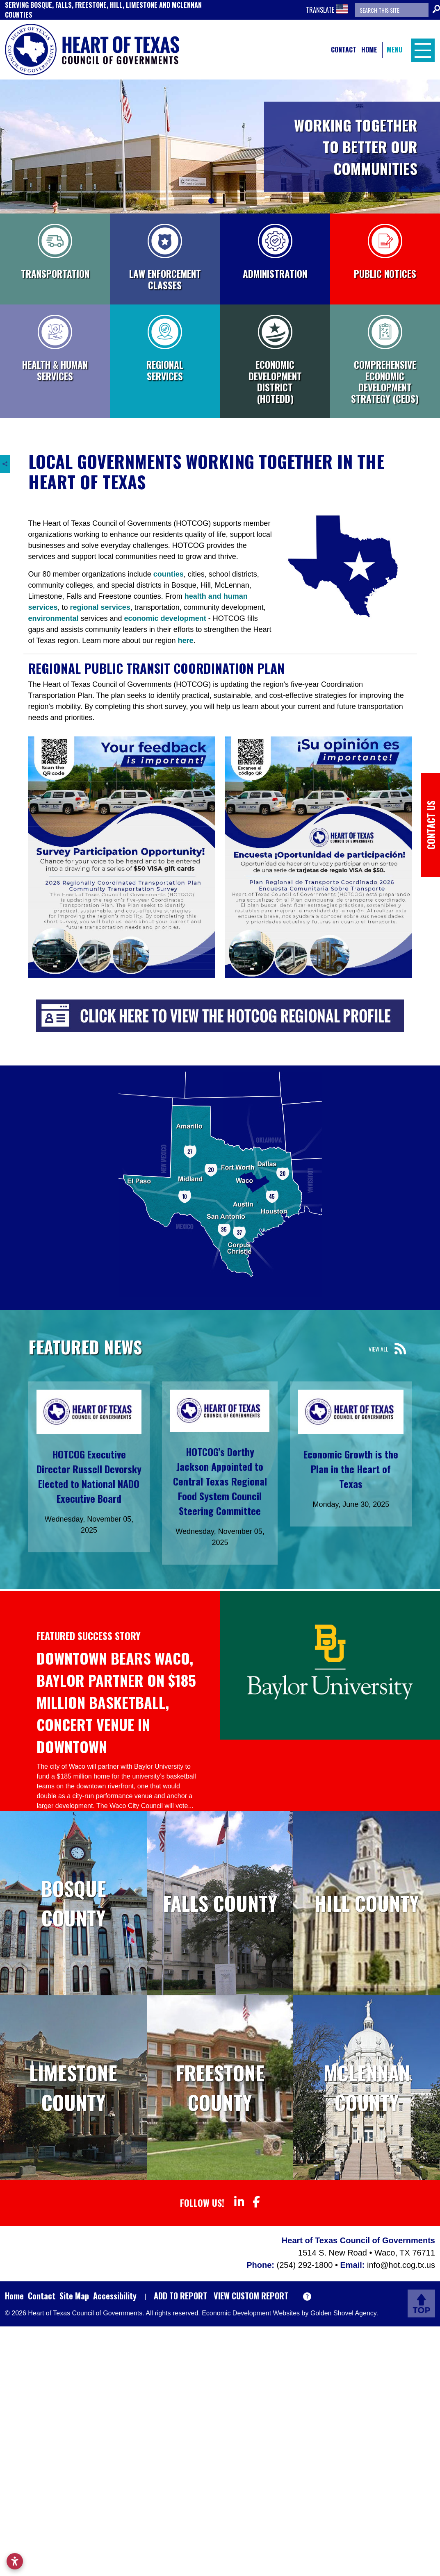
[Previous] (4, 147)
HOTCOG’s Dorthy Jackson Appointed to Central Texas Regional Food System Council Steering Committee (220, 1481)
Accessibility (115, 2296)
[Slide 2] (220, 201)
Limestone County (73, 2087)
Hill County (367, 1902)
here (185, 640)
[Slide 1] (211, 201)
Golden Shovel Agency (343, 2313)
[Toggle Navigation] (420, 49)
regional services (100, 607)
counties (168, 574)
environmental (54, 618)
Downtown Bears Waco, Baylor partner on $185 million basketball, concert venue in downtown (116, 1702)
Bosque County (73, 1903)
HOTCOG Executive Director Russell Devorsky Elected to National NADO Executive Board (88, 1476)
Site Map (74, 2296)
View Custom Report (251, 2296)
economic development (165, 618)
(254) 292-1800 (306, 2264)
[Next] (435, 147)
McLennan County (367, 2087)
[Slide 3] (229, 201)
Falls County (220, 1902)
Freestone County (220, 2087)
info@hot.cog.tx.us (401, 2264)
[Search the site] (392, 10)
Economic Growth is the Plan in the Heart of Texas (350, 1469)
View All (378, 1349)
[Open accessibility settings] (15, 2561)
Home (369, 50)
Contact (343, 50)
